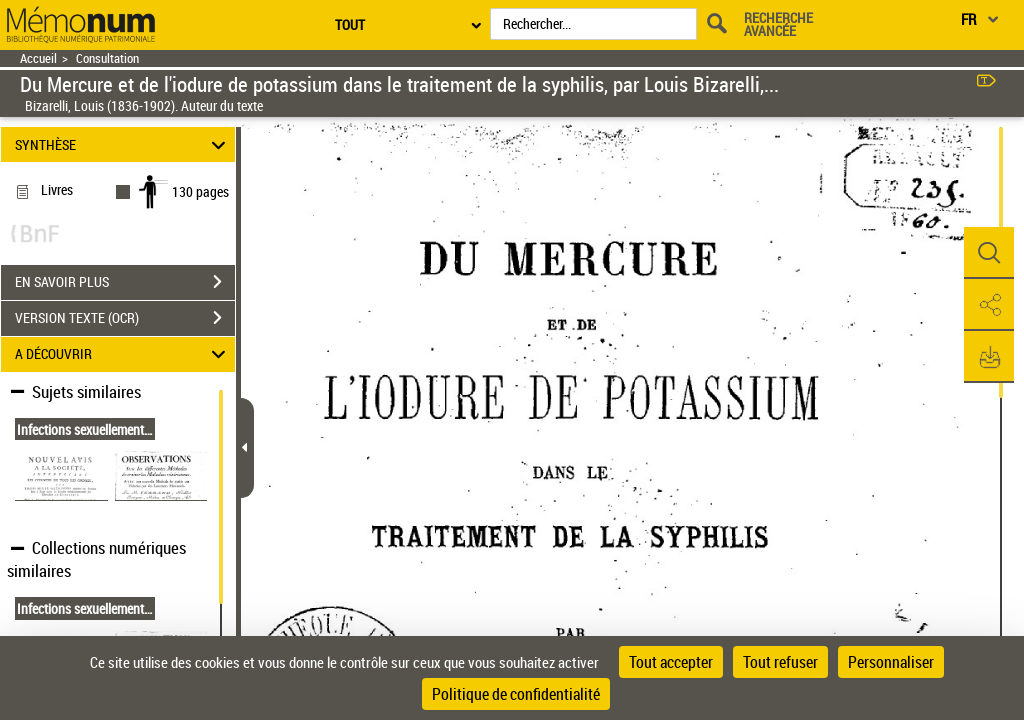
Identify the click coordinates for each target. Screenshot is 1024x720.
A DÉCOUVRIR (123, 354)
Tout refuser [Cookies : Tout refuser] (780, 662)
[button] (989, 253)
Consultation (107, 58)
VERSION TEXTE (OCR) (125, 318)
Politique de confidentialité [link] (516, 694)
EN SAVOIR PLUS (125, 282)
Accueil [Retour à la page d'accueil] (38, 58)
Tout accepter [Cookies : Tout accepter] (671, 662)
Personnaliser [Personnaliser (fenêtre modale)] (891, 662)
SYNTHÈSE (123, 144)
